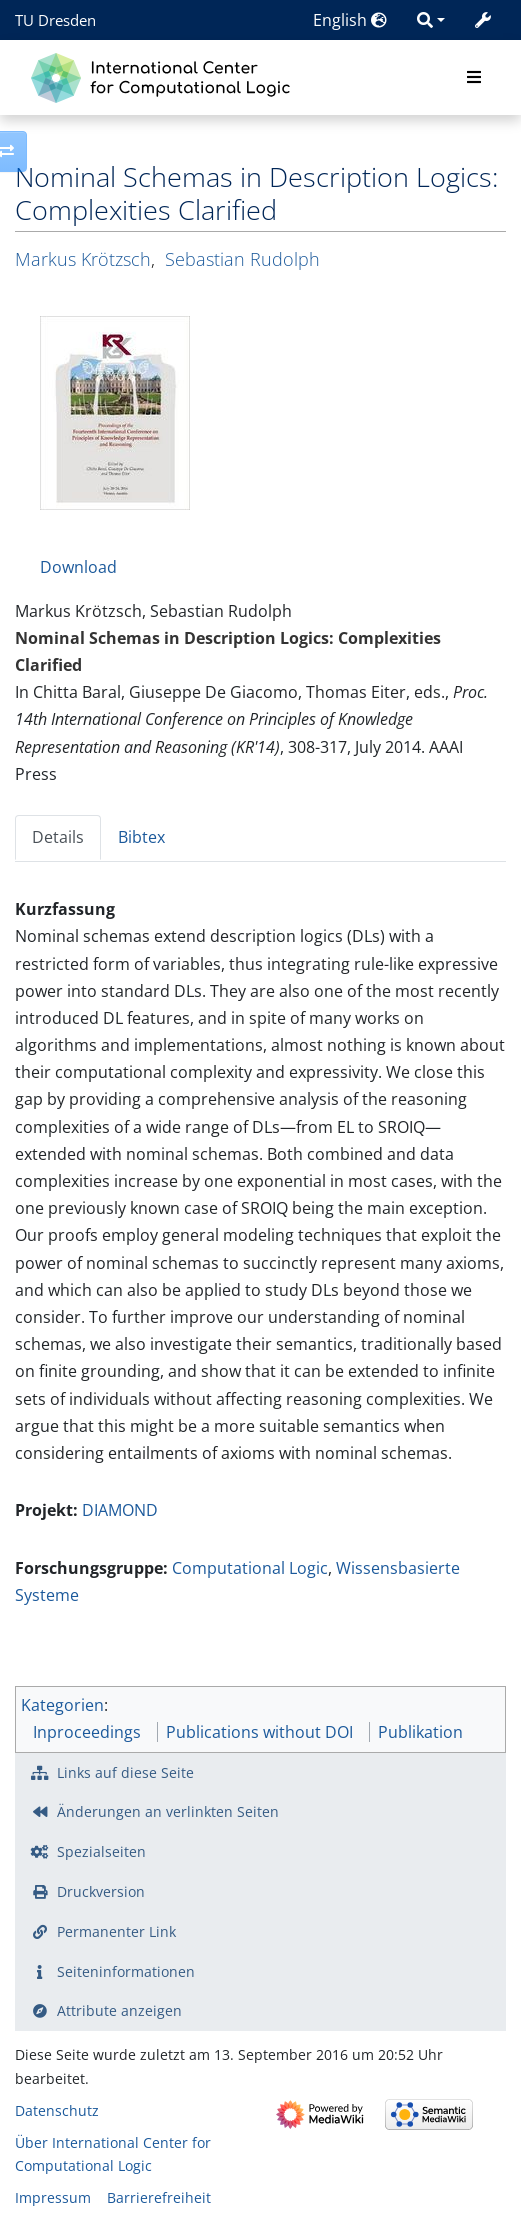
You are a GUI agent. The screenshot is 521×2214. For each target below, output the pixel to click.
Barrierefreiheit (159, 2197)
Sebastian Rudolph (242, 259)
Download (78, 567)
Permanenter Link (116, 1931)
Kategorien (62, 1705)
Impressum (53, 2197)
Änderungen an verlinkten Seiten (168, 1811)
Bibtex (141, 837)
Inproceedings (87, 1732)
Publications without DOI (259, 1732)
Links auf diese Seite (125, 1772)
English (350, 20)
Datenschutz (57, 2110)
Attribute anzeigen (119, 2010)
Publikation (420, 1732)
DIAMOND (120, 1510)
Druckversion (101, 1891)
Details (58, 837)
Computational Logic (250, 1568)
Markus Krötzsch (83, 259)
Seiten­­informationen (126, 1971)
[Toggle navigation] (474, 78)
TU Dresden (55, 20)
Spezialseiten (101, 1851)
